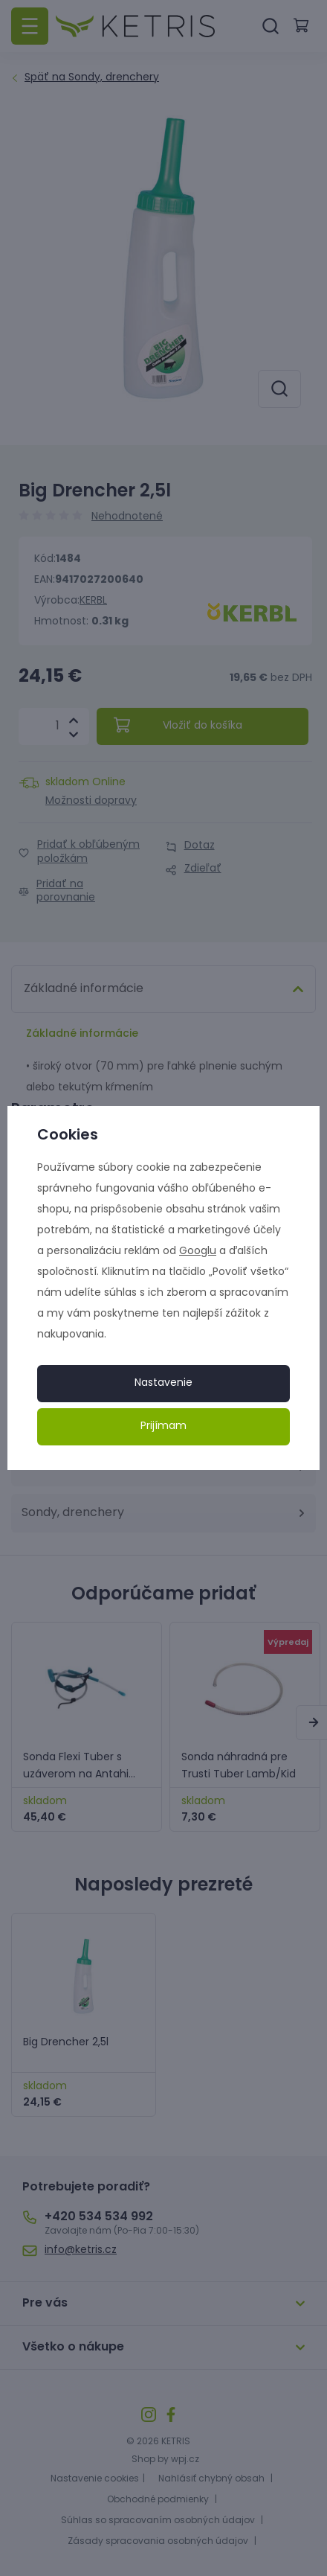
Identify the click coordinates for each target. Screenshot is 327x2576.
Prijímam (163, 1426)
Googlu (197, 1251)
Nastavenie (163, 1383)
